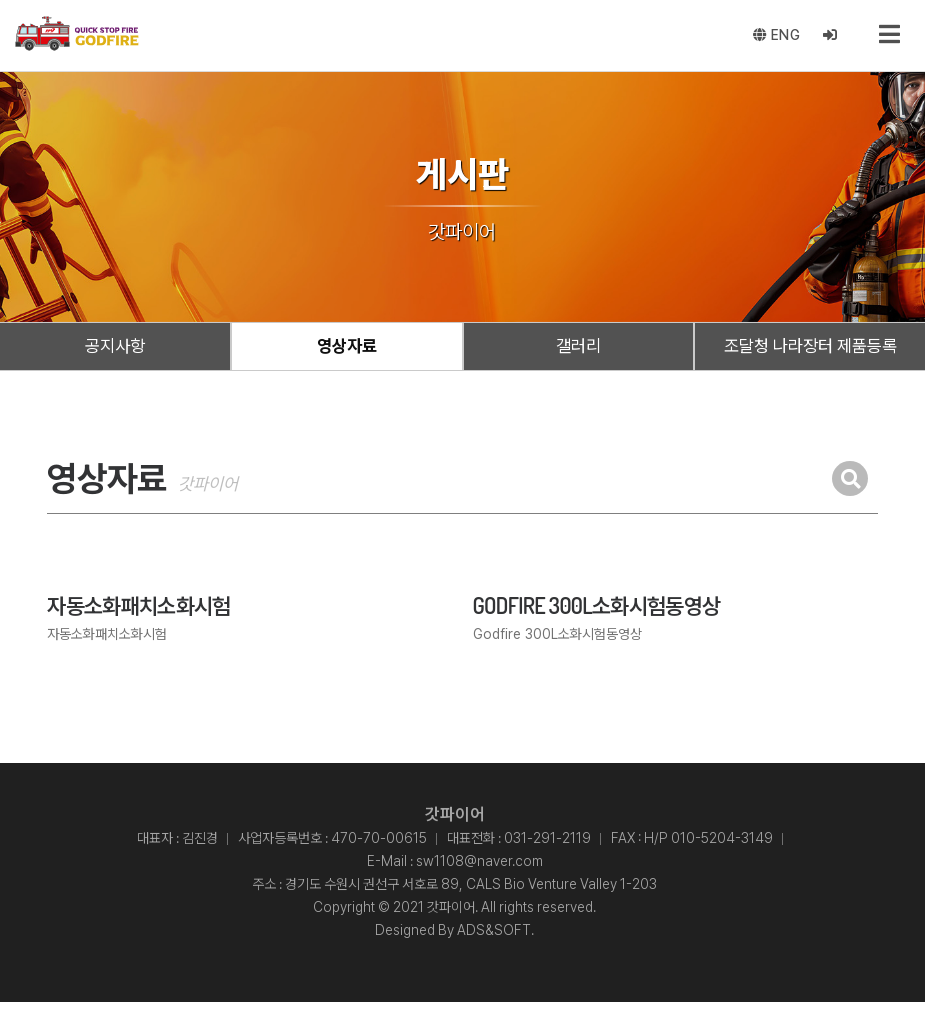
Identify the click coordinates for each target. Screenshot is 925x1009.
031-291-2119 (547, 845)
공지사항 (115, 350)
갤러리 (578, 350)
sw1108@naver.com (479, 868)
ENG (775, 38)
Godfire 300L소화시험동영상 (597, 612)
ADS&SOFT (494, 937)
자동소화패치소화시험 (138, 612)
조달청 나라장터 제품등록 (810, 350)
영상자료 (347, 350)
